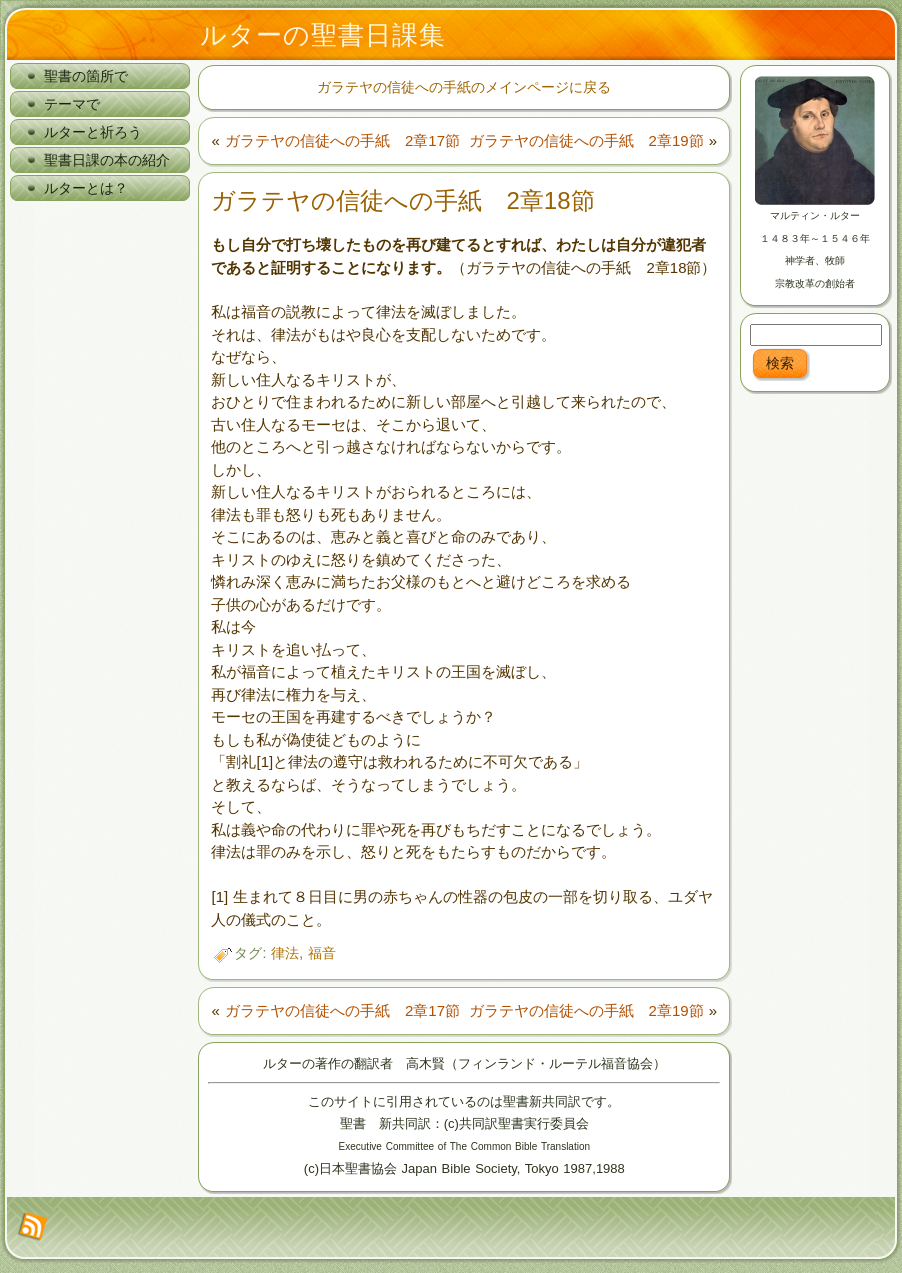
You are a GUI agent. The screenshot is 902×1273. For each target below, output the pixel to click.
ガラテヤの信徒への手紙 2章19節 (586, 140)
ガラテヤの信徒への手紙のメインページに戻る (464, 87)
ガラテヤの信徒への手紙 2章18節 (402, 200)
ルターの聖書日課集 (323, 35)
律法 (285, 953)
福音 (322, 953)
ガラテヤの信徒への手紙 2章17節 (342, 140)
